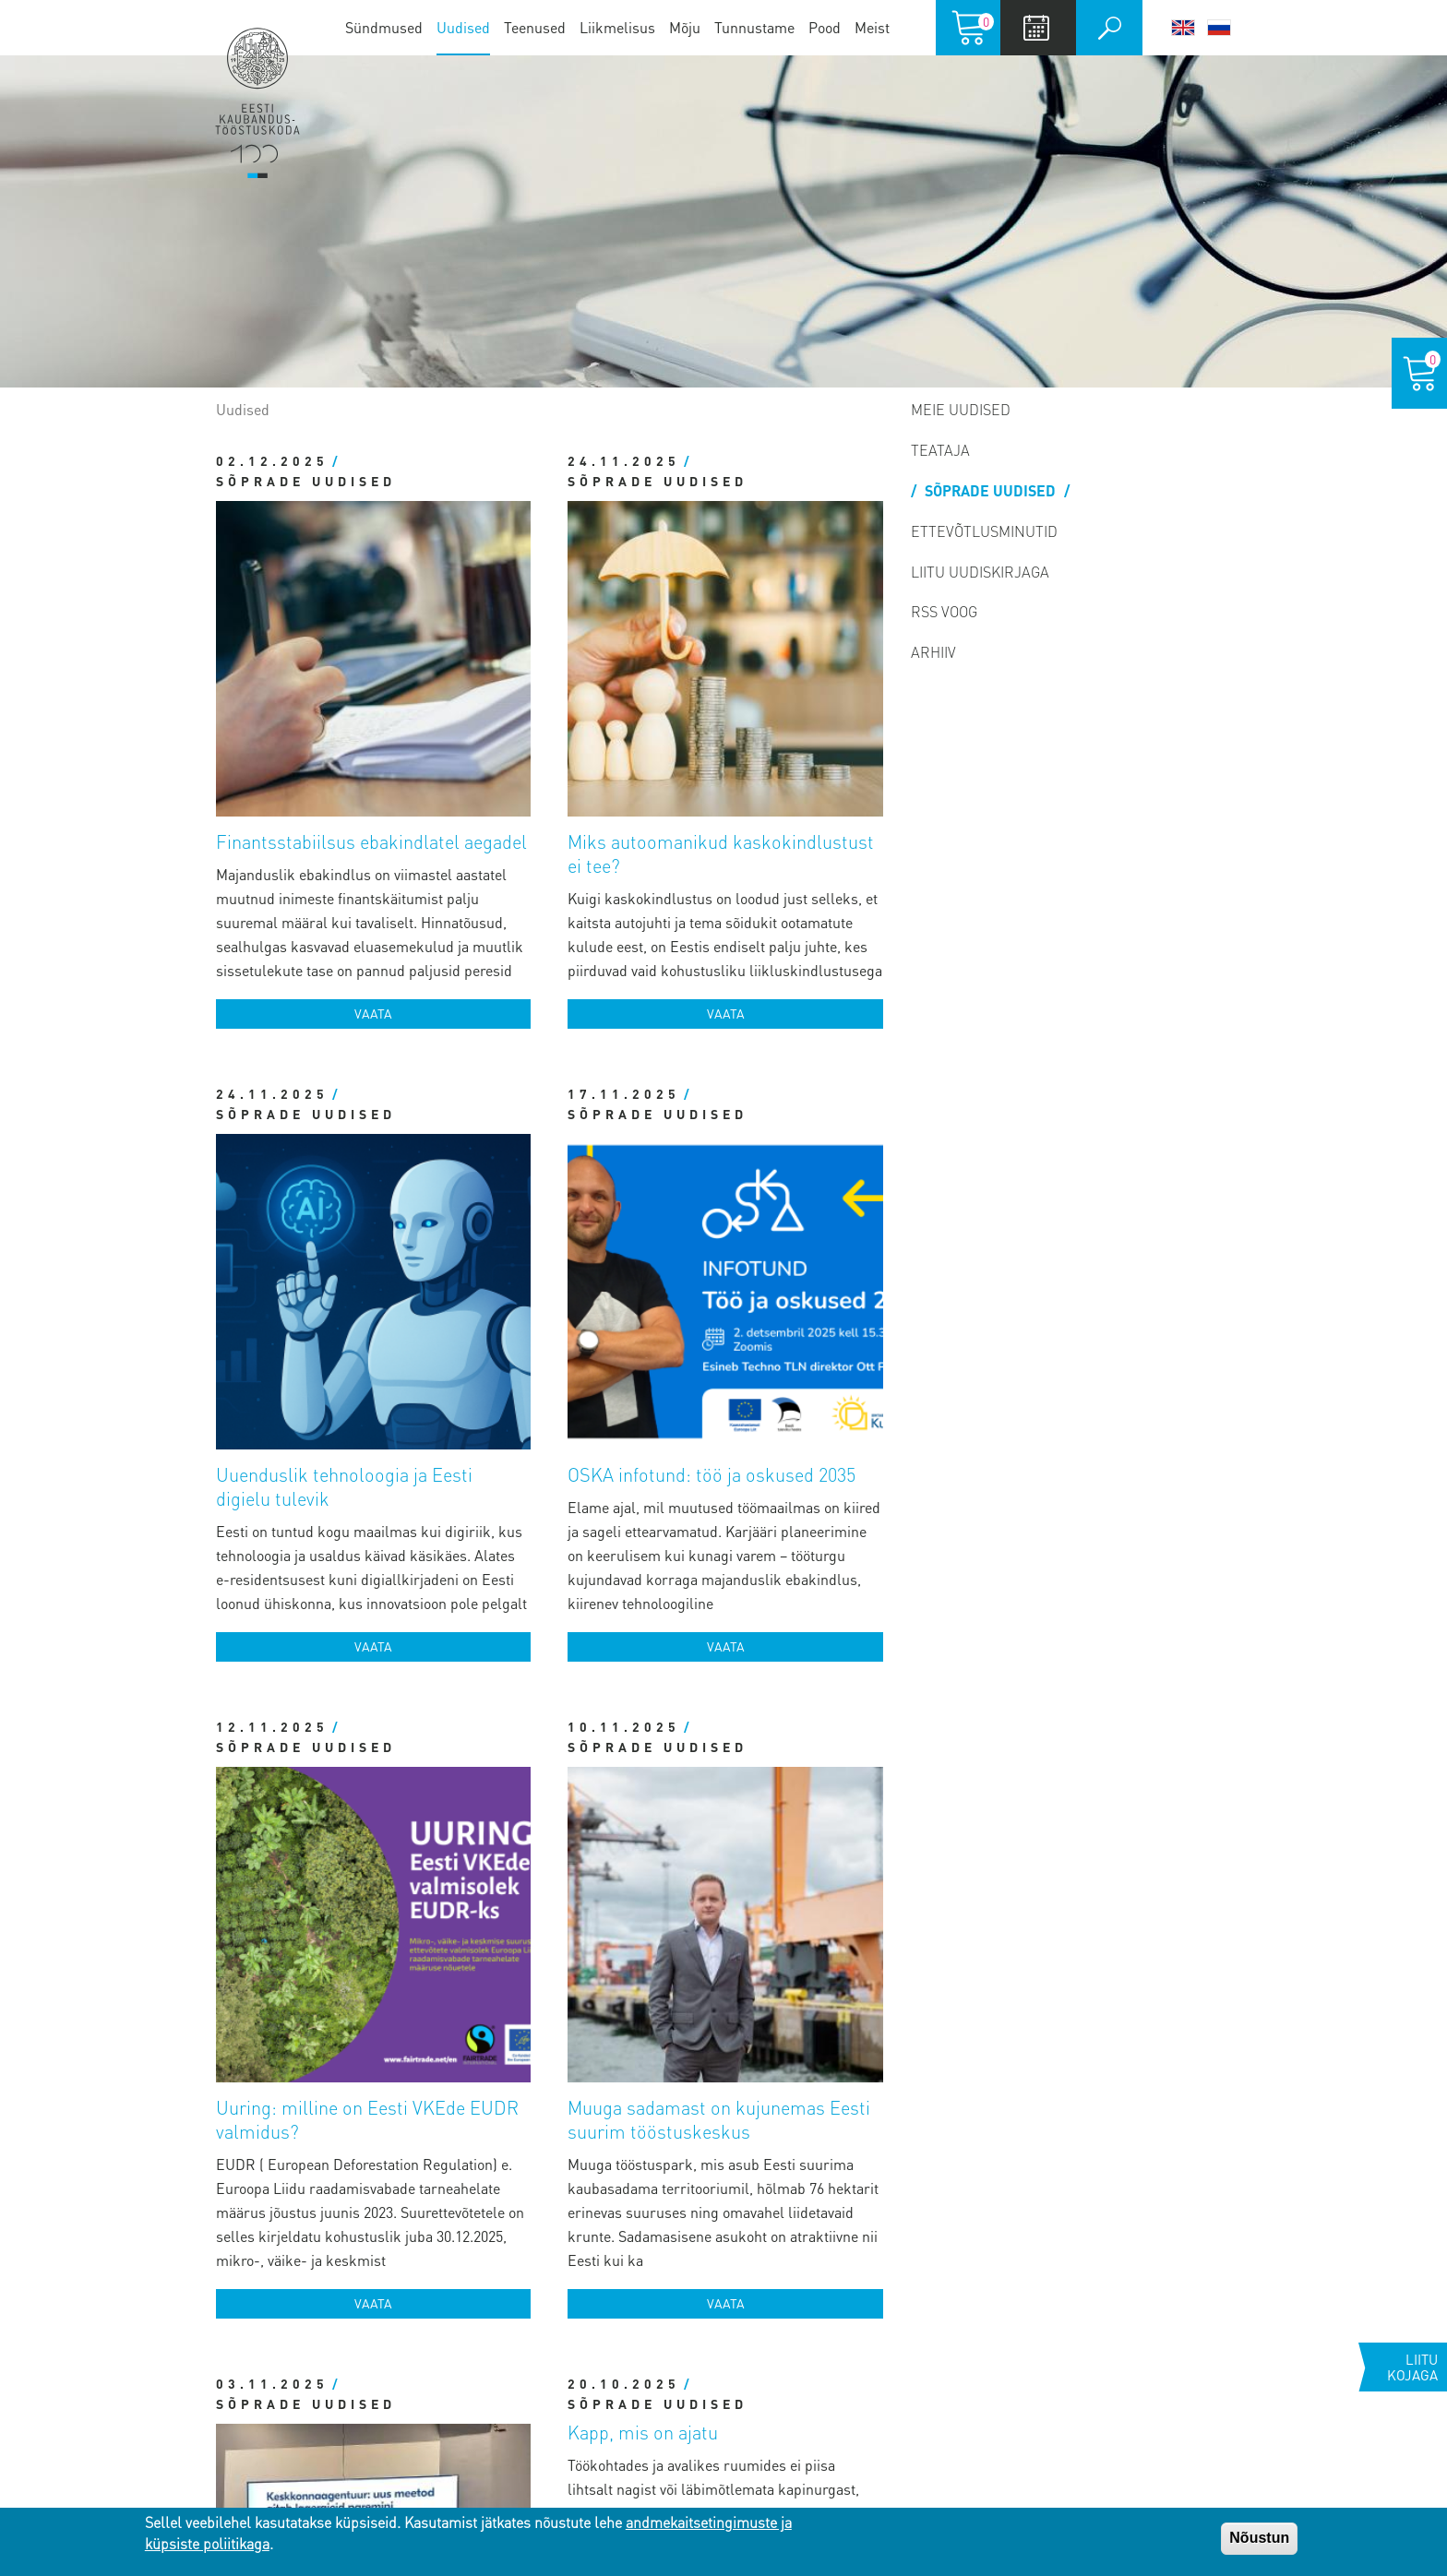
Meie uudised (961, 409)
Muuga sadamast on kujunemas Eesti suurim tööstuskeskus (780, 1247)
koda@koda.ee (498, 2271)
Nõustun (1259, 2538)
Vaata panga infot (454, 2387)
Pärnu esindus (197, 2331)
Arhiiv (933, 652)
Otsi (1109, 27)
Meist (872, 27)
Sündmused (384, 27)
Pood (824, 27)
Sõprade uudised (294, 747)
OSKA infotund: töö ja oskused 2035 (776, 868)
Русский (1219, 27)
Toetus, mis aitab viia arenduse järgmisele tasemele (423, 1615)
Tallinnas (171, 2198)
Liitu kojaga (1412, 2367)
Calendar (1036, 27)
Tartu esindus (193, 2264)
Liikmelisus (617, 27)
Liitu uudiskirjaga (980, 571)
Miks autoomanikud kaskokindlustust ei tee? (769, 514)
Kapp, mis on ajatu (643, 1591)
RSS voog (944, 611)
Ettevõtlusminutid (984, 531)
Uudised (463, 27)
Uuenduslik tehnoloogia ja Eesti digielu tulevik (434, 868)
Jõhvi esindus (193, 2398)
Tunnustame (754, 27)
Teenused (535, 27)
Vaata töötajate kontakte (476, 2337)
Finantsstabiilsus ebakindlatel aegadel (421, 502)
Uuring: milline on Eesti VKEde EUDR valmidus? (434, 1247)
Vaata (453, 747)
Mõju (684, 27)
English (1183, 27)
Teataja (940, 449)
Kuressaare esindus (224, 2465)
